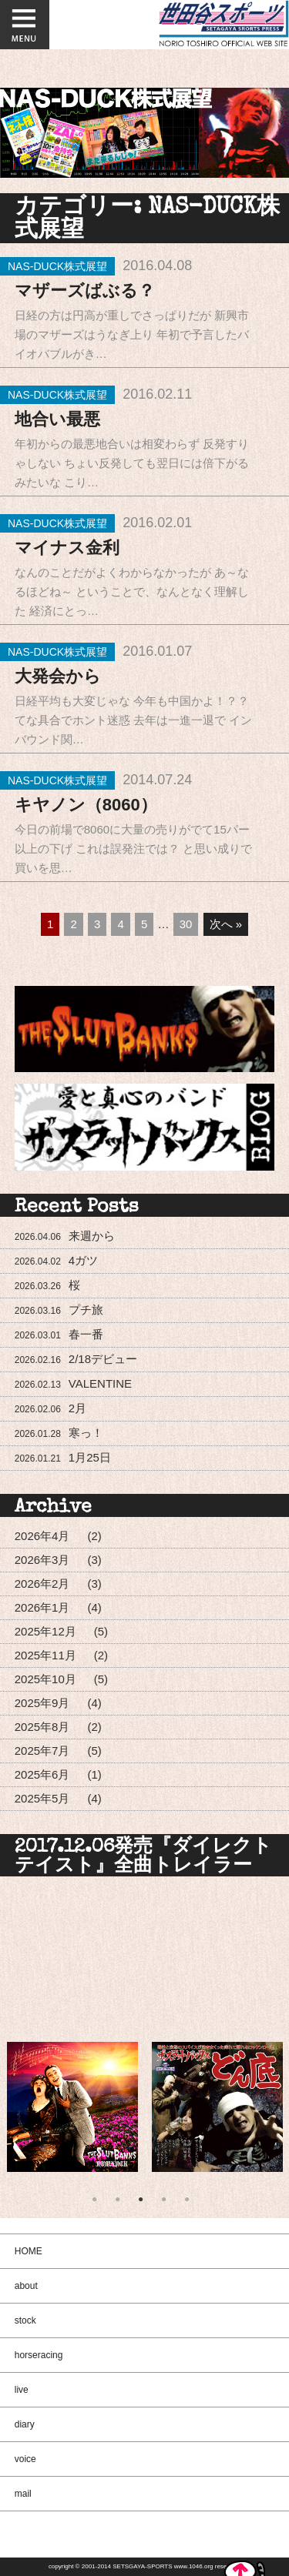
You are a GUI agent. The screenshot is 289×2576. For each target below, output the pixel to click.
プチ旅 (59, 1309)
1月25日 (63, 1457)
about (26, 2285)
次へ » (226, 924)
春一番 (59, 1334)
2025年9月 (42, 1702)
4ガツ (56, 1260)
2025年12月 (45, 1631)
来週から (65, 1235)
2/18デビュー (76, 1358)
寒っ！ (59, 1432)
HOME (28, 2251)
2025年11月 (45, 1655)
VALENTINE (73, 1383)
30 (186, 924)
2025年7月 (42, 1750)
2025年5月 (42, 1798)
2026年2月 (42, 1583)
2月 (50, 1408)
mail (23, 2493)
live (22, 2389)
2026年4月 (42, 1535)
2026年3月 (42, 1559)
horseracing (39, 2355)
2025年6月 (42, 1774)
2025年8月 (42, 1726)
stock (25, 2320)
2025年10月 (45, 1679)
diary (25, 2424)
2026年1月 (42, 1607)
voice (25, 2459)
